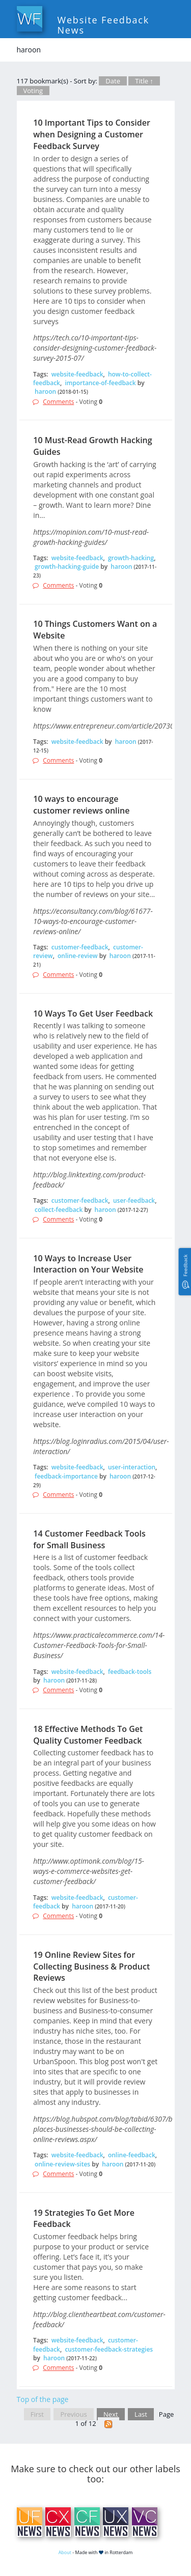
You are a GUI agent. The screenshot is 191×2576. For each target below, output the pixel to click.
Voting (33, 90)
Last (140, 2414)
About (65, 2552)
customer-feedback (79, 947)
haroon (45, 391)
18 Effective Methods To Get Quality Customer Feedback (88, 1734)
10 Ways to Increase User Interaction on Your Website (88, 1264)
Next (110, 2414)
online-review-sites (62, 2164)
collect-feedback (59, 1209)
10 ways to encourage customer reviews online (81, 804)
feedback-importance (66, 1476)
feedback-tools (129, 1671)
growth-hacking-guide (67, 566)
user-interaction (131, 1467)
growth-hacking (131, 558)
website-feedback (77, 374)
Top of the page (43, 2399)
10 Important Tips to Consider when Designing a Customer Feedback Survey (91, 134)
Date (112, 80)
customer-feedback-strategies (109, 2349)
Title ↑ (144, 80)
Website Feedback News (103, 25)
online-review (78, 955)
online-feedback (131, 2155)
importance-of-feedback (100, 383)
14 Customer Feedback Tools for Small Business (89, 1539)
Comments (58, 401)
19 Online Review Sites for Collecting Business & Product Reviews (91, 1966)
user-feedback (134, 1200)
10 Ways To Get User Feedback (93, 1013)
